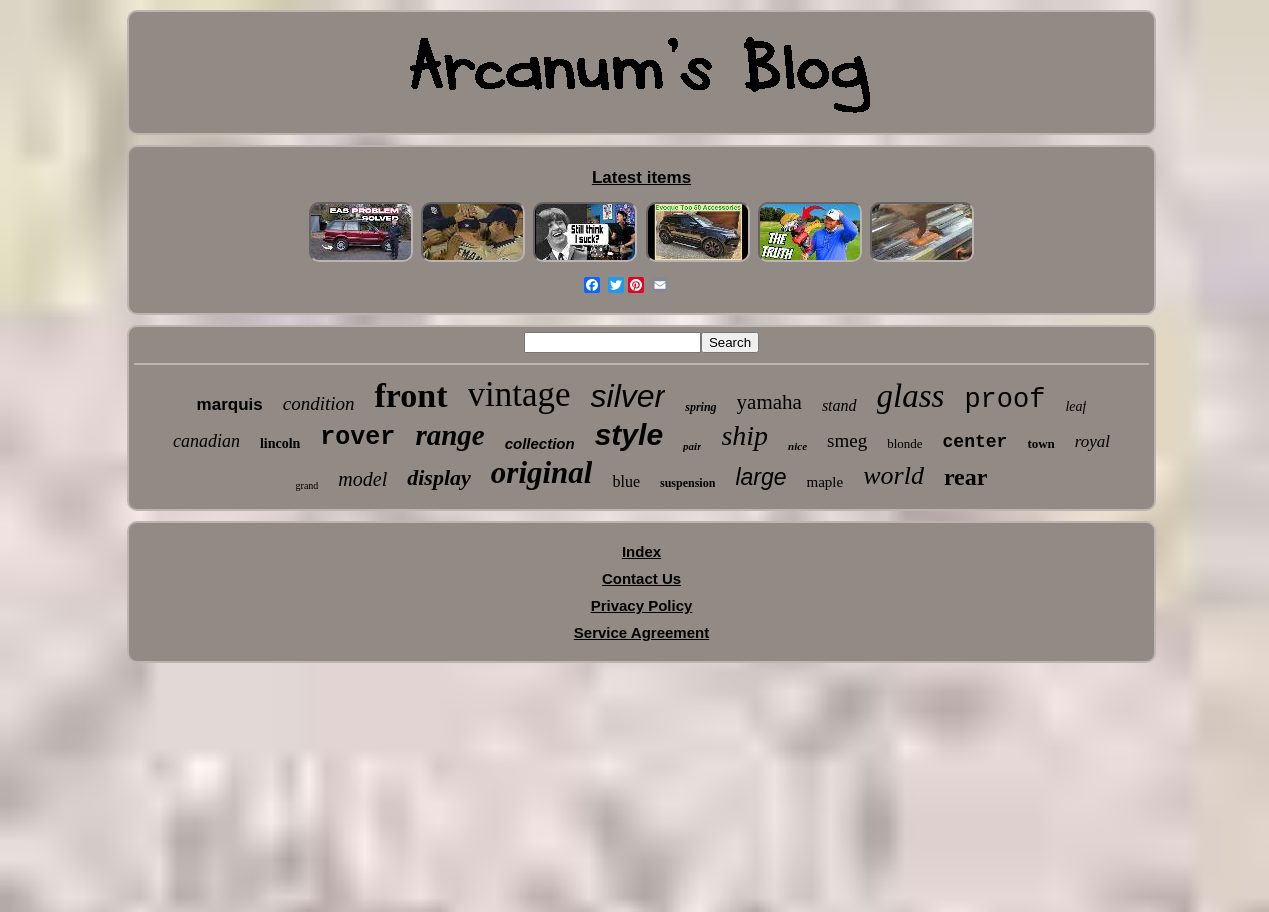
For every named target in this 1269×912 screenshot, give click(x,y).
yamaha (769, 402)
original (542, 472)
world (893, 475)
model (362, 479)
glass (911, 396)
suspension (687, 483)
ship (744, 435)
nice (797, 446)
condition (319, 403)
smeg (847, 440)
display (439, 477)
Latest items (641, 177)
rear (966, 477)
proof (1004, 400)
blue (626, 481)
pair (692, 446)
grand (307, 485)
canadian (206, 441)
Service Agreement (641, 632)
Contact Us (641, 578)
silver (628, 396)
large (760, 477)
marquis (230, 404)
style (629, 434)
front (410, 395)
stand (839, 405)
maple (825, 482)
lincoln (280, 443)
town (1040, 443)
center (975, 442)
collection (540, 443)
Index (641, 551)
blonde (904, 443)
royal (1092, 441)
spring (700, 407)
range (449, 435)
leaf (1075, 406)
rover (357, 437)
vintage (519, 394)
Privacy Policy (642, 605)
